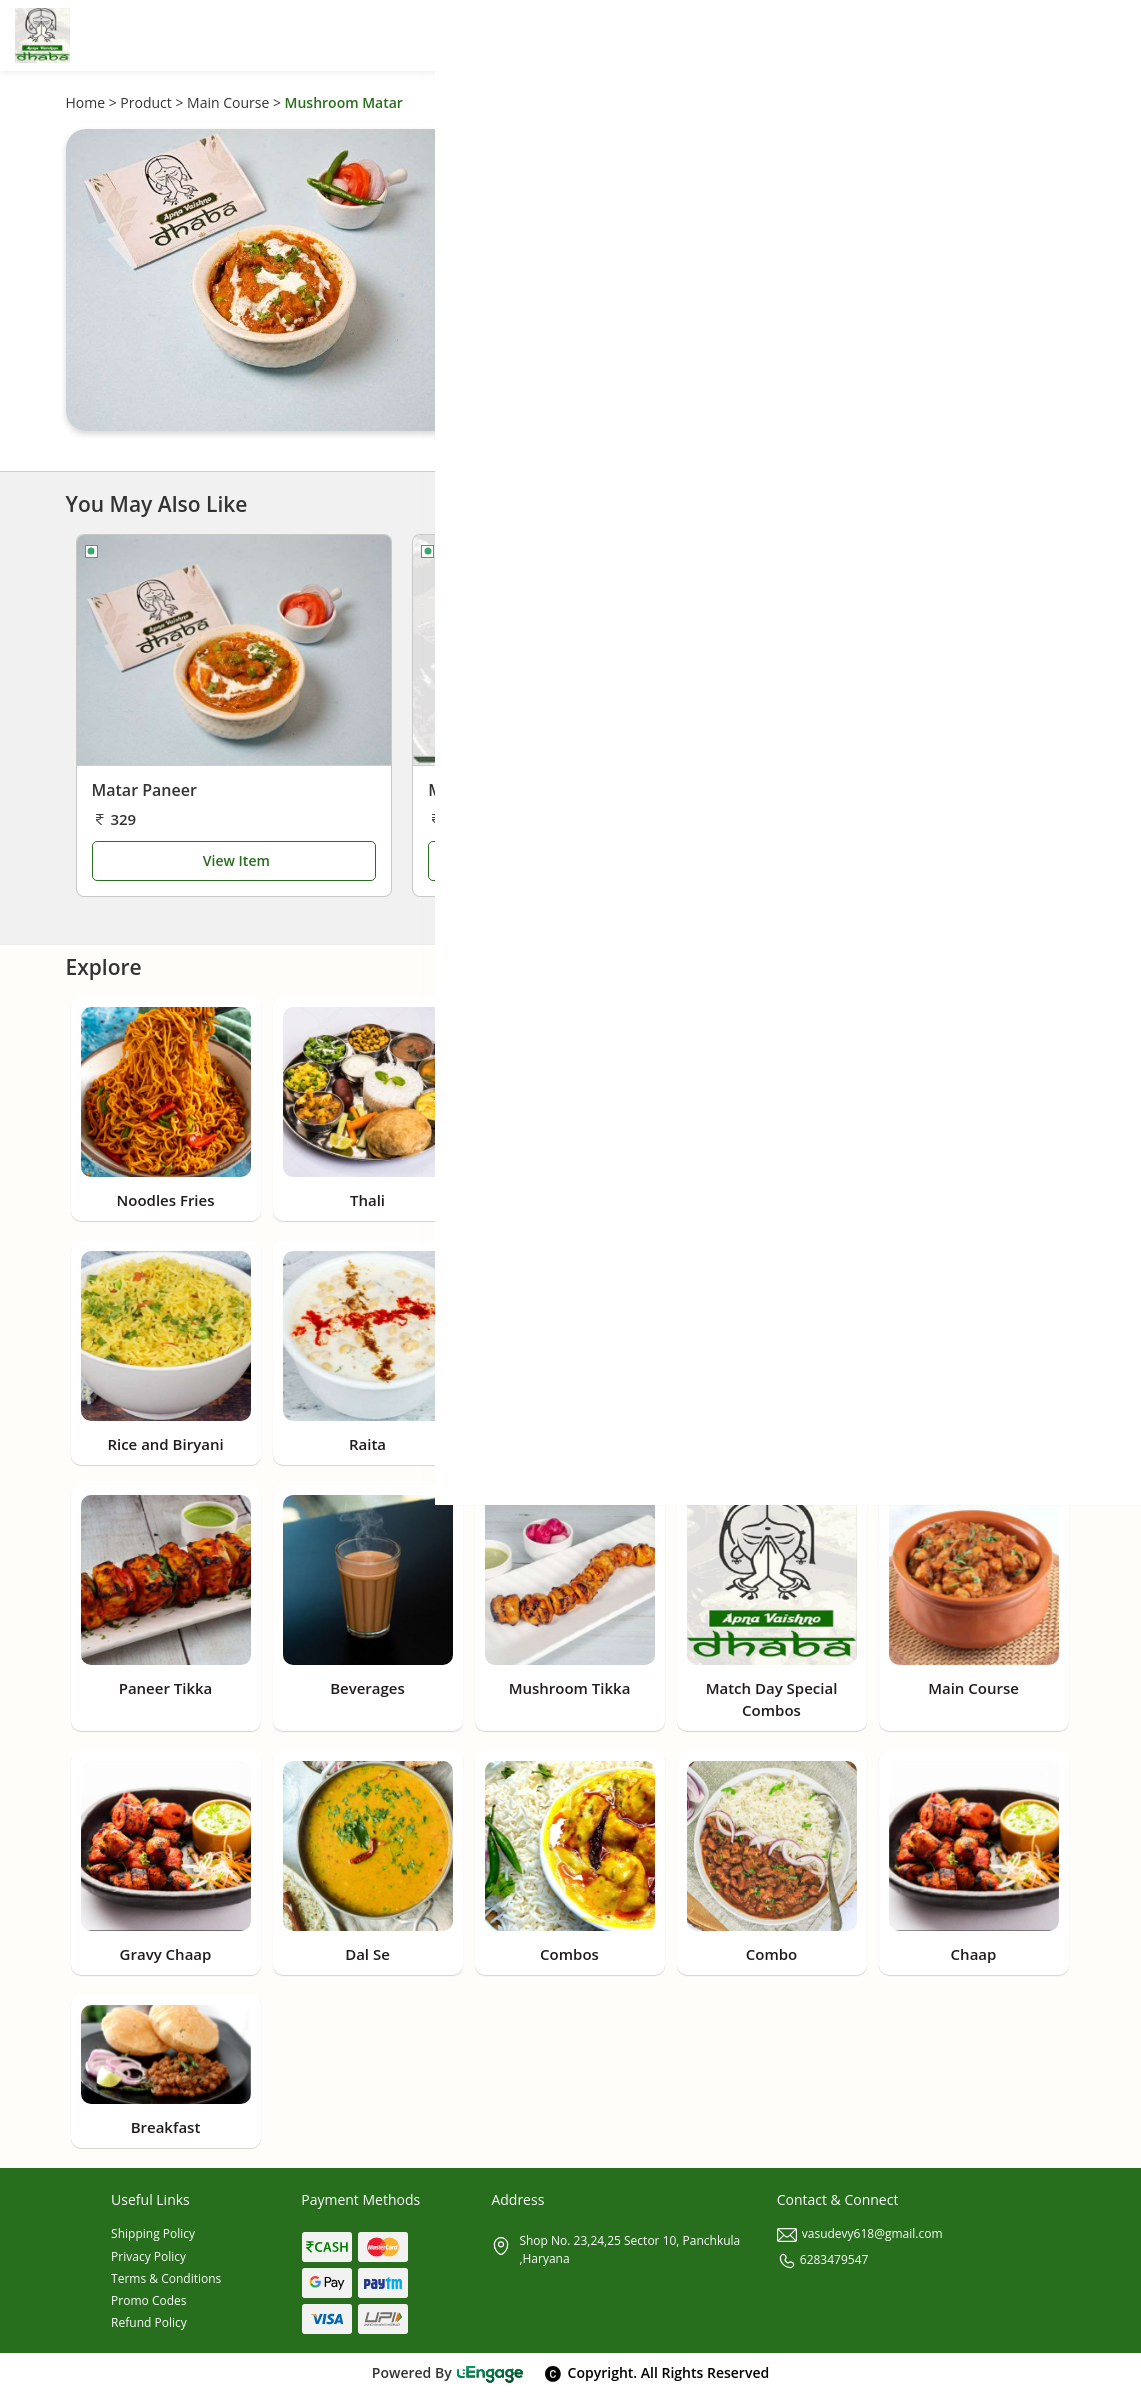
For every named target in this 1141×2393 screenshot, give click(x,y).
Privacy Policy (148, 2256)
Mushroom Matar (344, 102)
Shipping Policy (153, 2233)
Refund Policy (149, 2322)
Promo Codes (148, 2300)
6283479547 (823, 2259)
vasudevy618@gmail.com (860, 2233)
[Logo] (42, 35)
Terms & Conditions (166, 2278)
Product (145, 102)
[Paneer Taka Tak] (907, 650)
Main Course (228, 102)
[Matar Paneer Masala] (570, 650)
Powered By (448, 2372)
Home (86, 102)
